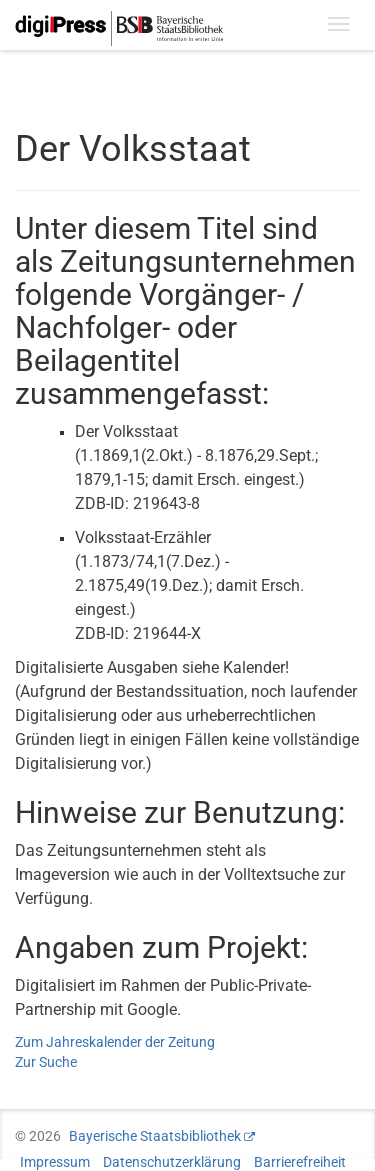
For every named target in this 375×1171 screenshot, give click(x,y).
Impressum (55, 1162)
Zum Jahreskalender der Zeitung (115, 1042)
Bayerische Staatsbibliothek (155, 1136)
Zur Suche (46, 1062)
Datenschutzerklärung (172, 1162)
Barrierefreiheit (300, 1162)
